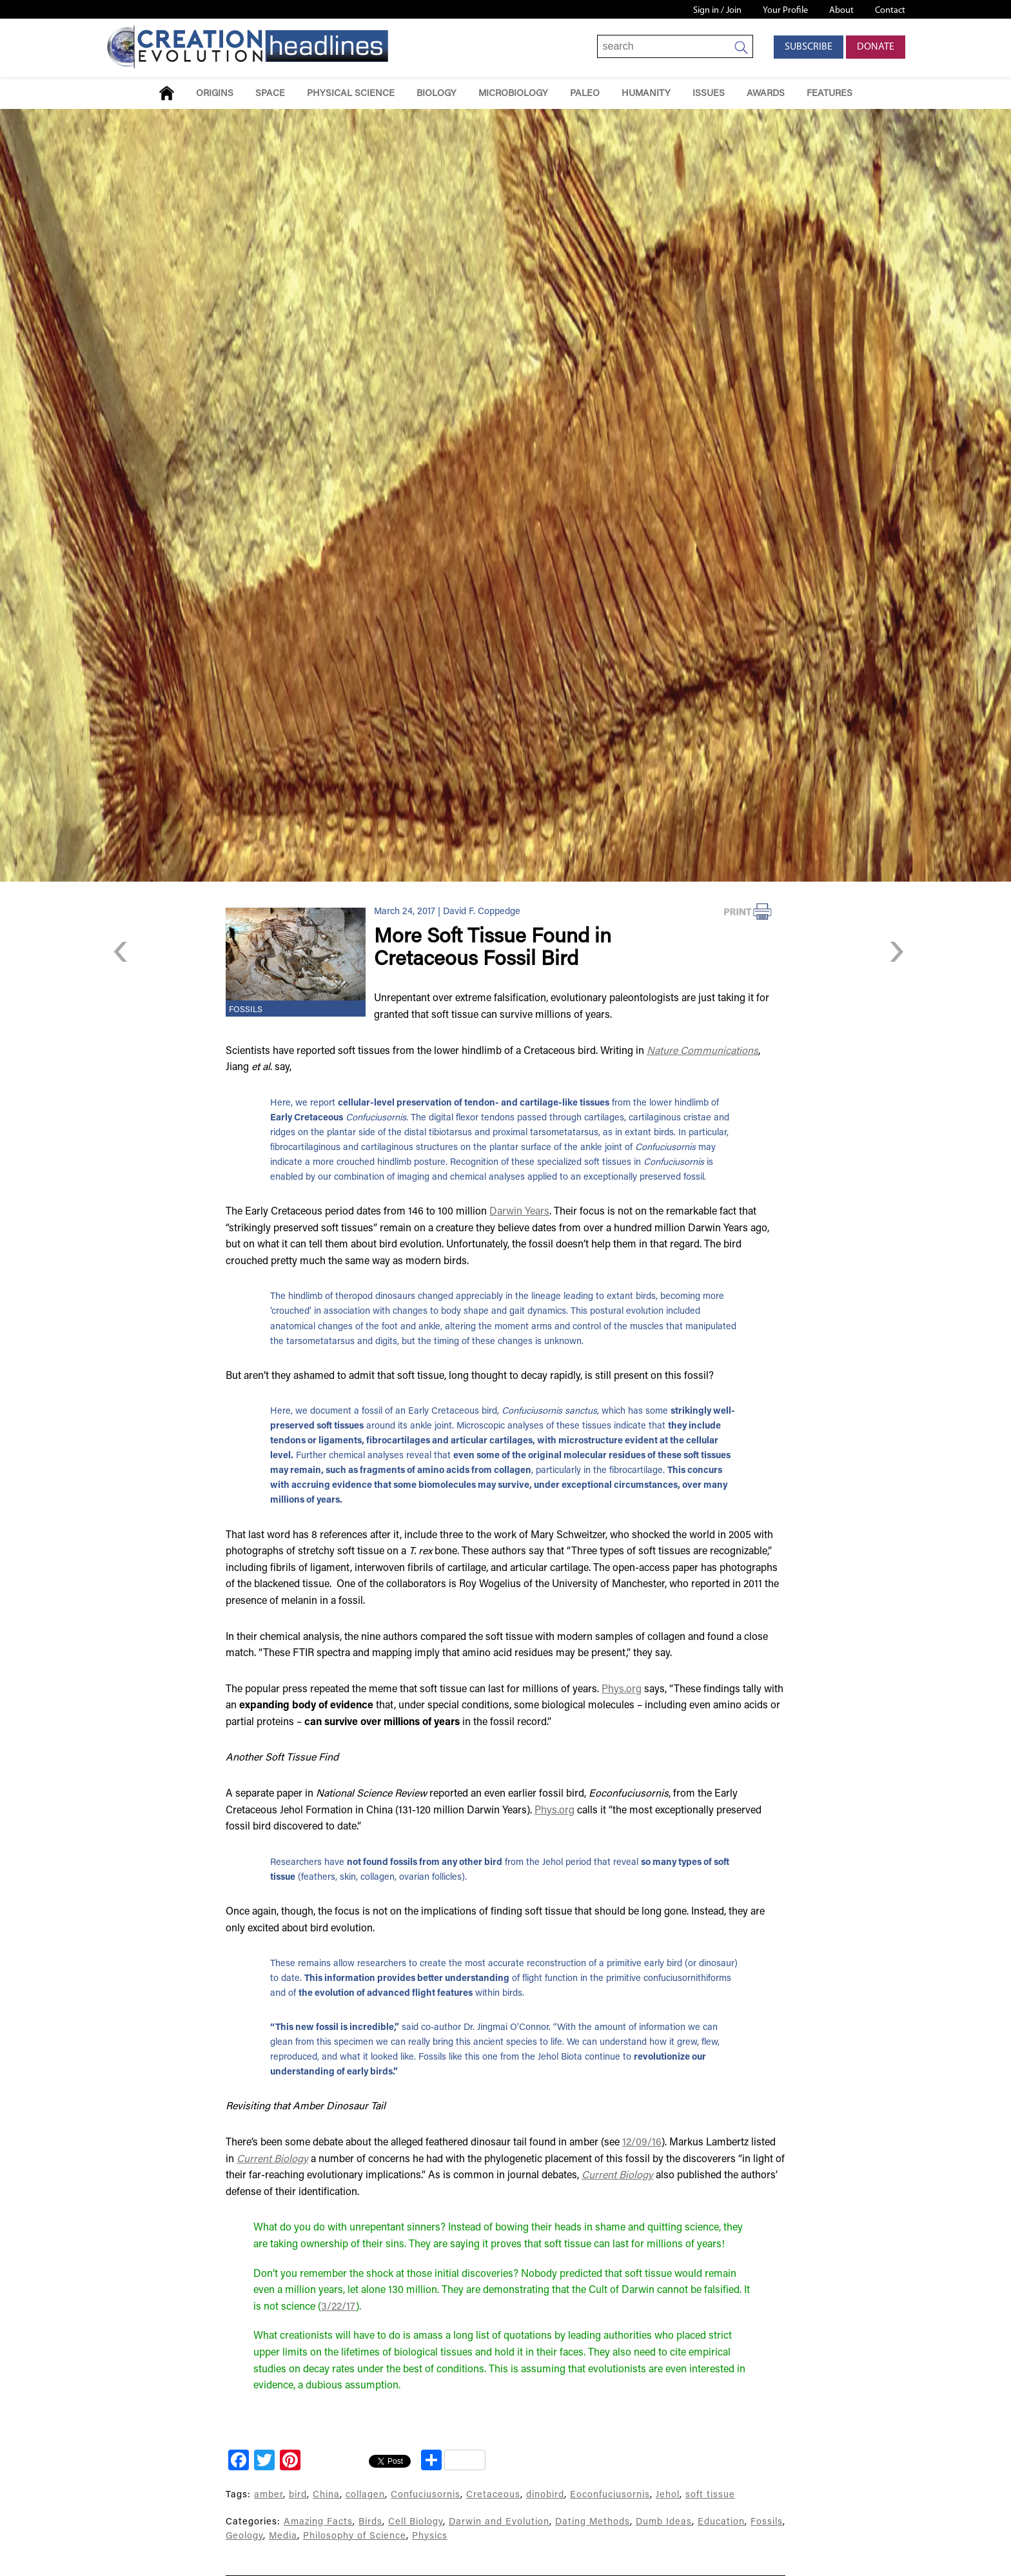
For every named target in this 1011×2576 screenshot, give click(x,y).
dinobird (545, 2495)
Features (829, 94)
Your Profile (785, 10)
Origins (214, 94)
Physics (429, 2536)
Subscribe (808, 47)
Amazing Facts (318, 2522)
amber (268, 2495)
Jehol (668, 2495)
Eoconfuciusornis (610, 2495)
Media (283, 2536)
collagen (365, 2495)
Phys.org (622, 1689)
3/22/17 (338, 2307)
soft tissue (710, 2495)
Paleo (585, 94)
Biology (436, 94)
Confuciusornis (425, 2495)
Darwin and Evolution (499, 2522)
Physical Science (351, 94)
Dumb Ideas (664, 2522)
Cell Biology (415, 2522)
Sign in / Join (717, 10)
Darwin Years (519, 1212)
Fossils (245, 1010)
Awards (766, 94)
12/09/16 (642, 2143)
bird (298, 2495)
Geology (244, 2536)
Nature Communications (702, 1051)
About (841, 10)
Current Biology (272, 2159)
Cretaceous (493, 2495)
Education (721, 2522)
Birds (370, 2522)
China (326, 2495)
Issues (708, 94)
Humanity (646, 94)
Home (166, 93)
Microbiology (513, 94)
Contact (890, 10)
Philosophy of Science (354, 2536)
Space (270, 94)
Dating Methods (592, 2522)
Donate (875, 47)
